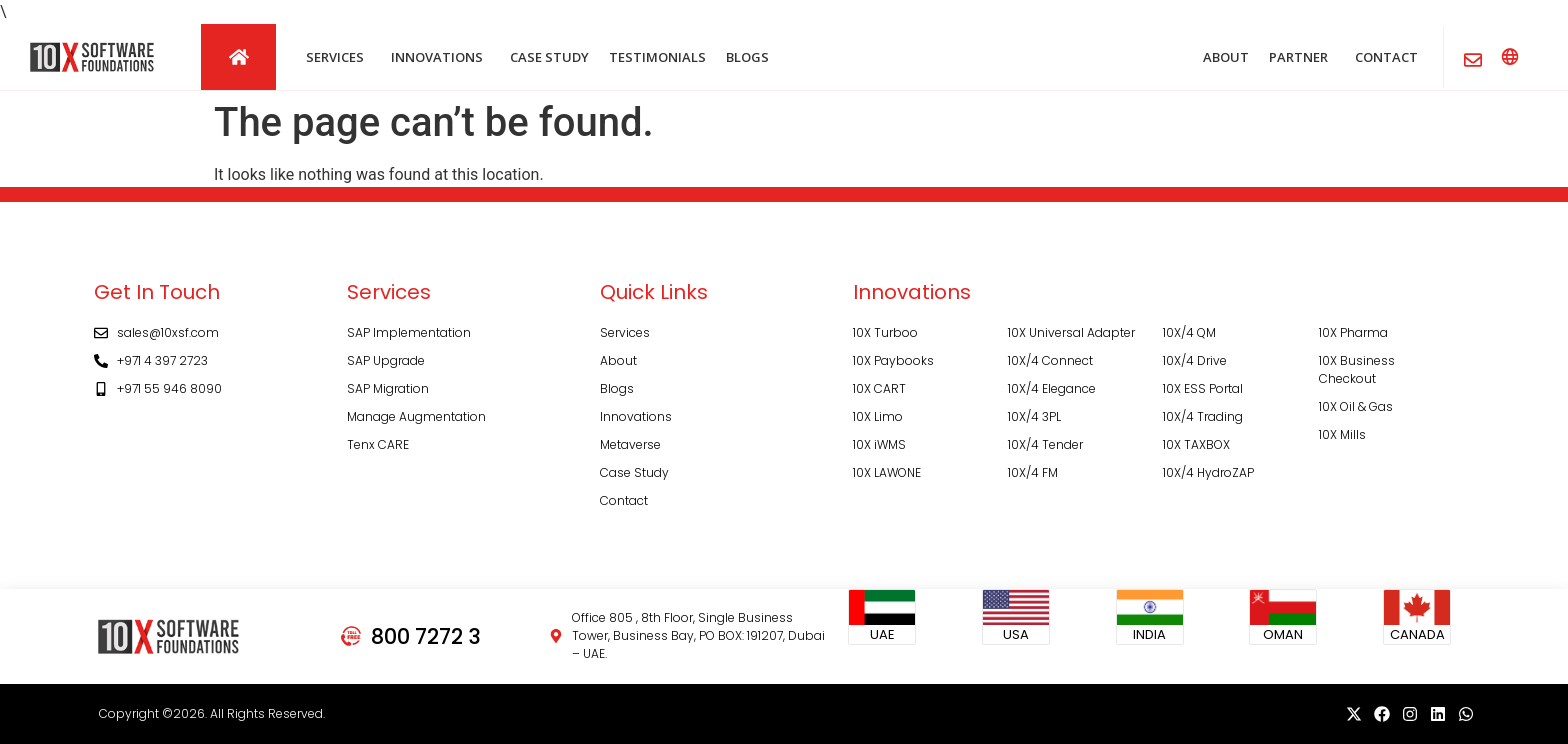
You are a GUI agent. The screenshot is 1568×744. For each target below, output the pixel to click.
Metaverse (630, 444)
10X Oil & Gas (1356, 406)
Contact (624, 500)
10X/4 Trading (1203, 416)
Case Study (634, 472)
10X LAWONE (887, 472)
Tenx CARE (378, 444)
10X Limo (878, 416)
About (618, 360)
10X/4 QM (1189, 332)
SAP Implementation (409, 332)
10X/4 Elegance (1052, 388)
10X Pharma (1353, 332)
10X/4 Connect (1050, 360)
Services (625, 332)
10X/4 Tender (1045, 444)
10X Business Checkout (1357, 369)
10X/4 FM (1033, 472)
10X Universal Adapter (1071, 332)
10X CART (879, 388)
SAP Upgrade (386, 360)
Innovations (636, 416)
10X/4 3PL (1034, 416)
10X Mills (1342, 434)
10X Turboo (885, 332)
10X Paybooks (893, 360)
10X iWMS (879, 444)
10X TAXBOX (1196, 444)
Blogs (617, 388)
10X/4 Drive (1195, 360)
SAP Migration (388, 388)
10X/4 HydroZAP (1208, 472)
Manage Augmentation (416, 416)
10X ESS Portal (1203, 388)
